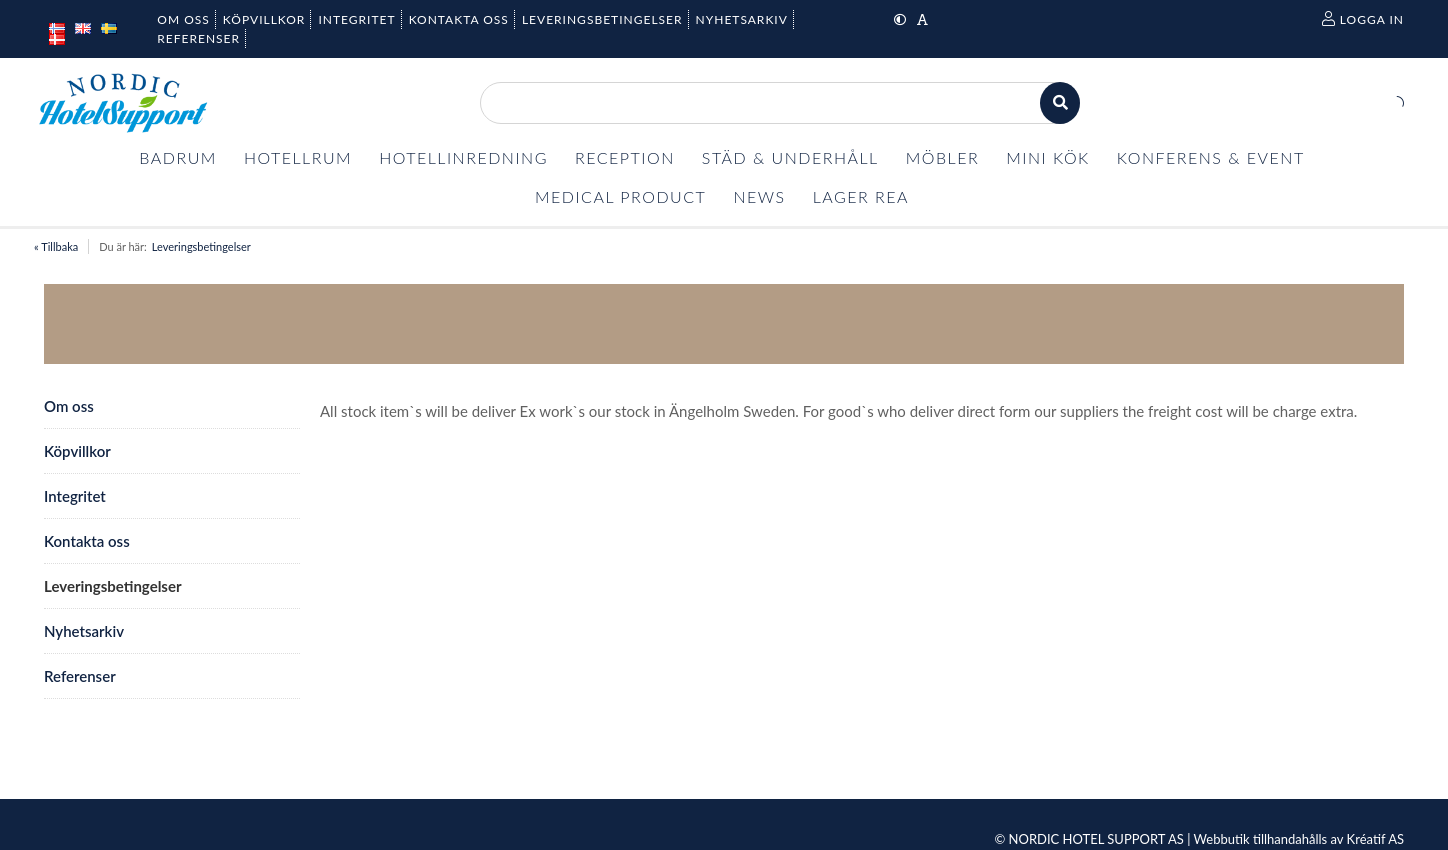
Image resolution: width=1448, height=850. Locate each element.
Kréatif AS (1375, 839)
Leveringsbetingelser (201, 246)
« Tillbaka (56, 246)
